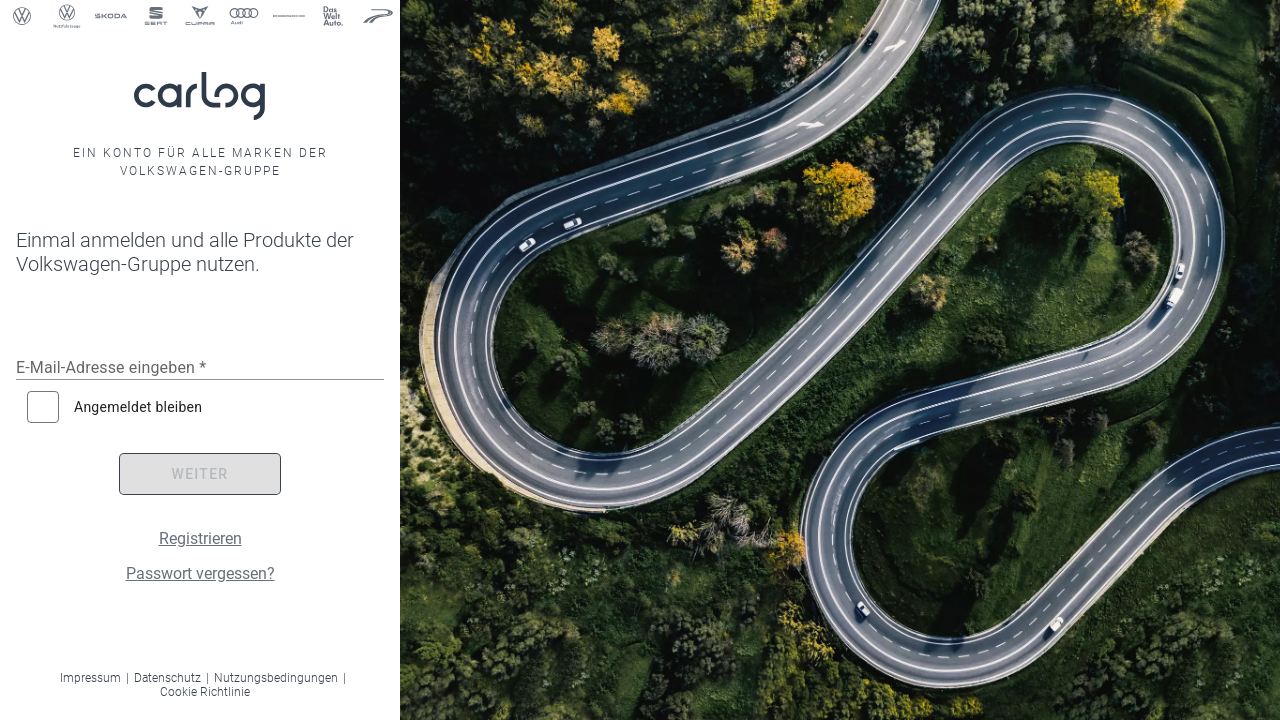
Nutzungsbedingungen (276, 678)
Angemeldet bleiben (138, 407)
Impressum (90, 678)
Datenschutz (167, 678)
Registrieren (200, 538)
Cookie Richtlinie (205, 692)
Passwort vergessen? (200, 573)
